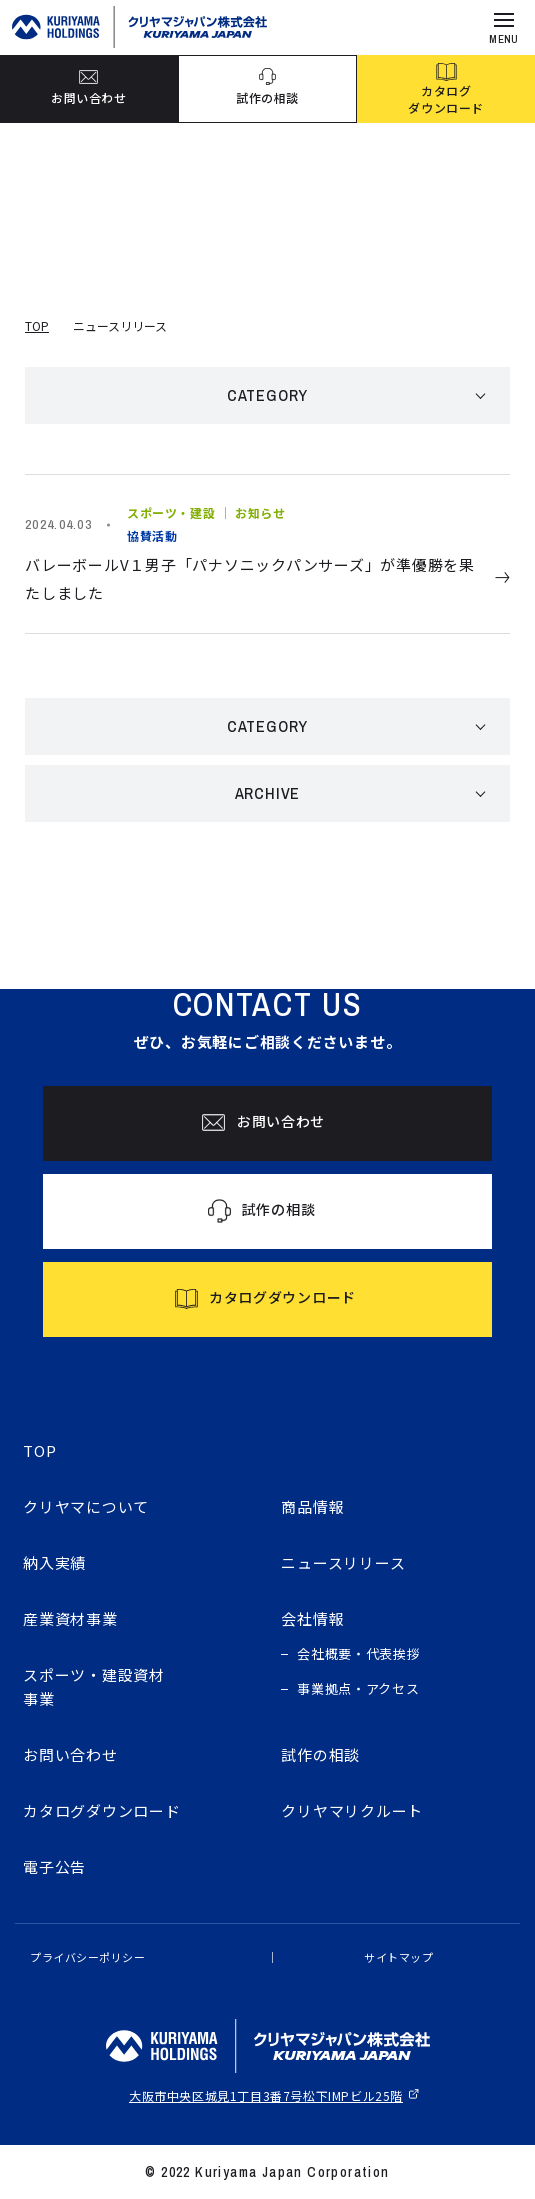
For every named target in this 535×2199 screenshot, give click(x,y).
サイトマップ (398, 1957)
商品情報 (312, 1506)
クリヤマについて (86, 1506)
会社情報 (312, 1618)
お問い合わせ (70, 1754)
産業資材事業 (70, 1618)
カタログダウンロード (102, 1810)
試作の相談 (320, 1754)
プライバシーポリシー (88, 1957)
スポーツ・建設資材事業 (94, 1686)
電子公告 (54, 1866)
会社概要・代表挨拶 (358, 1653)
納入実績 (54, 1562)
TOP (37, 325)
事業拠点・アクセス (358, 1688)
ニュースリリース (343, 1562)
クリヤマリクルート (352, 1810)
